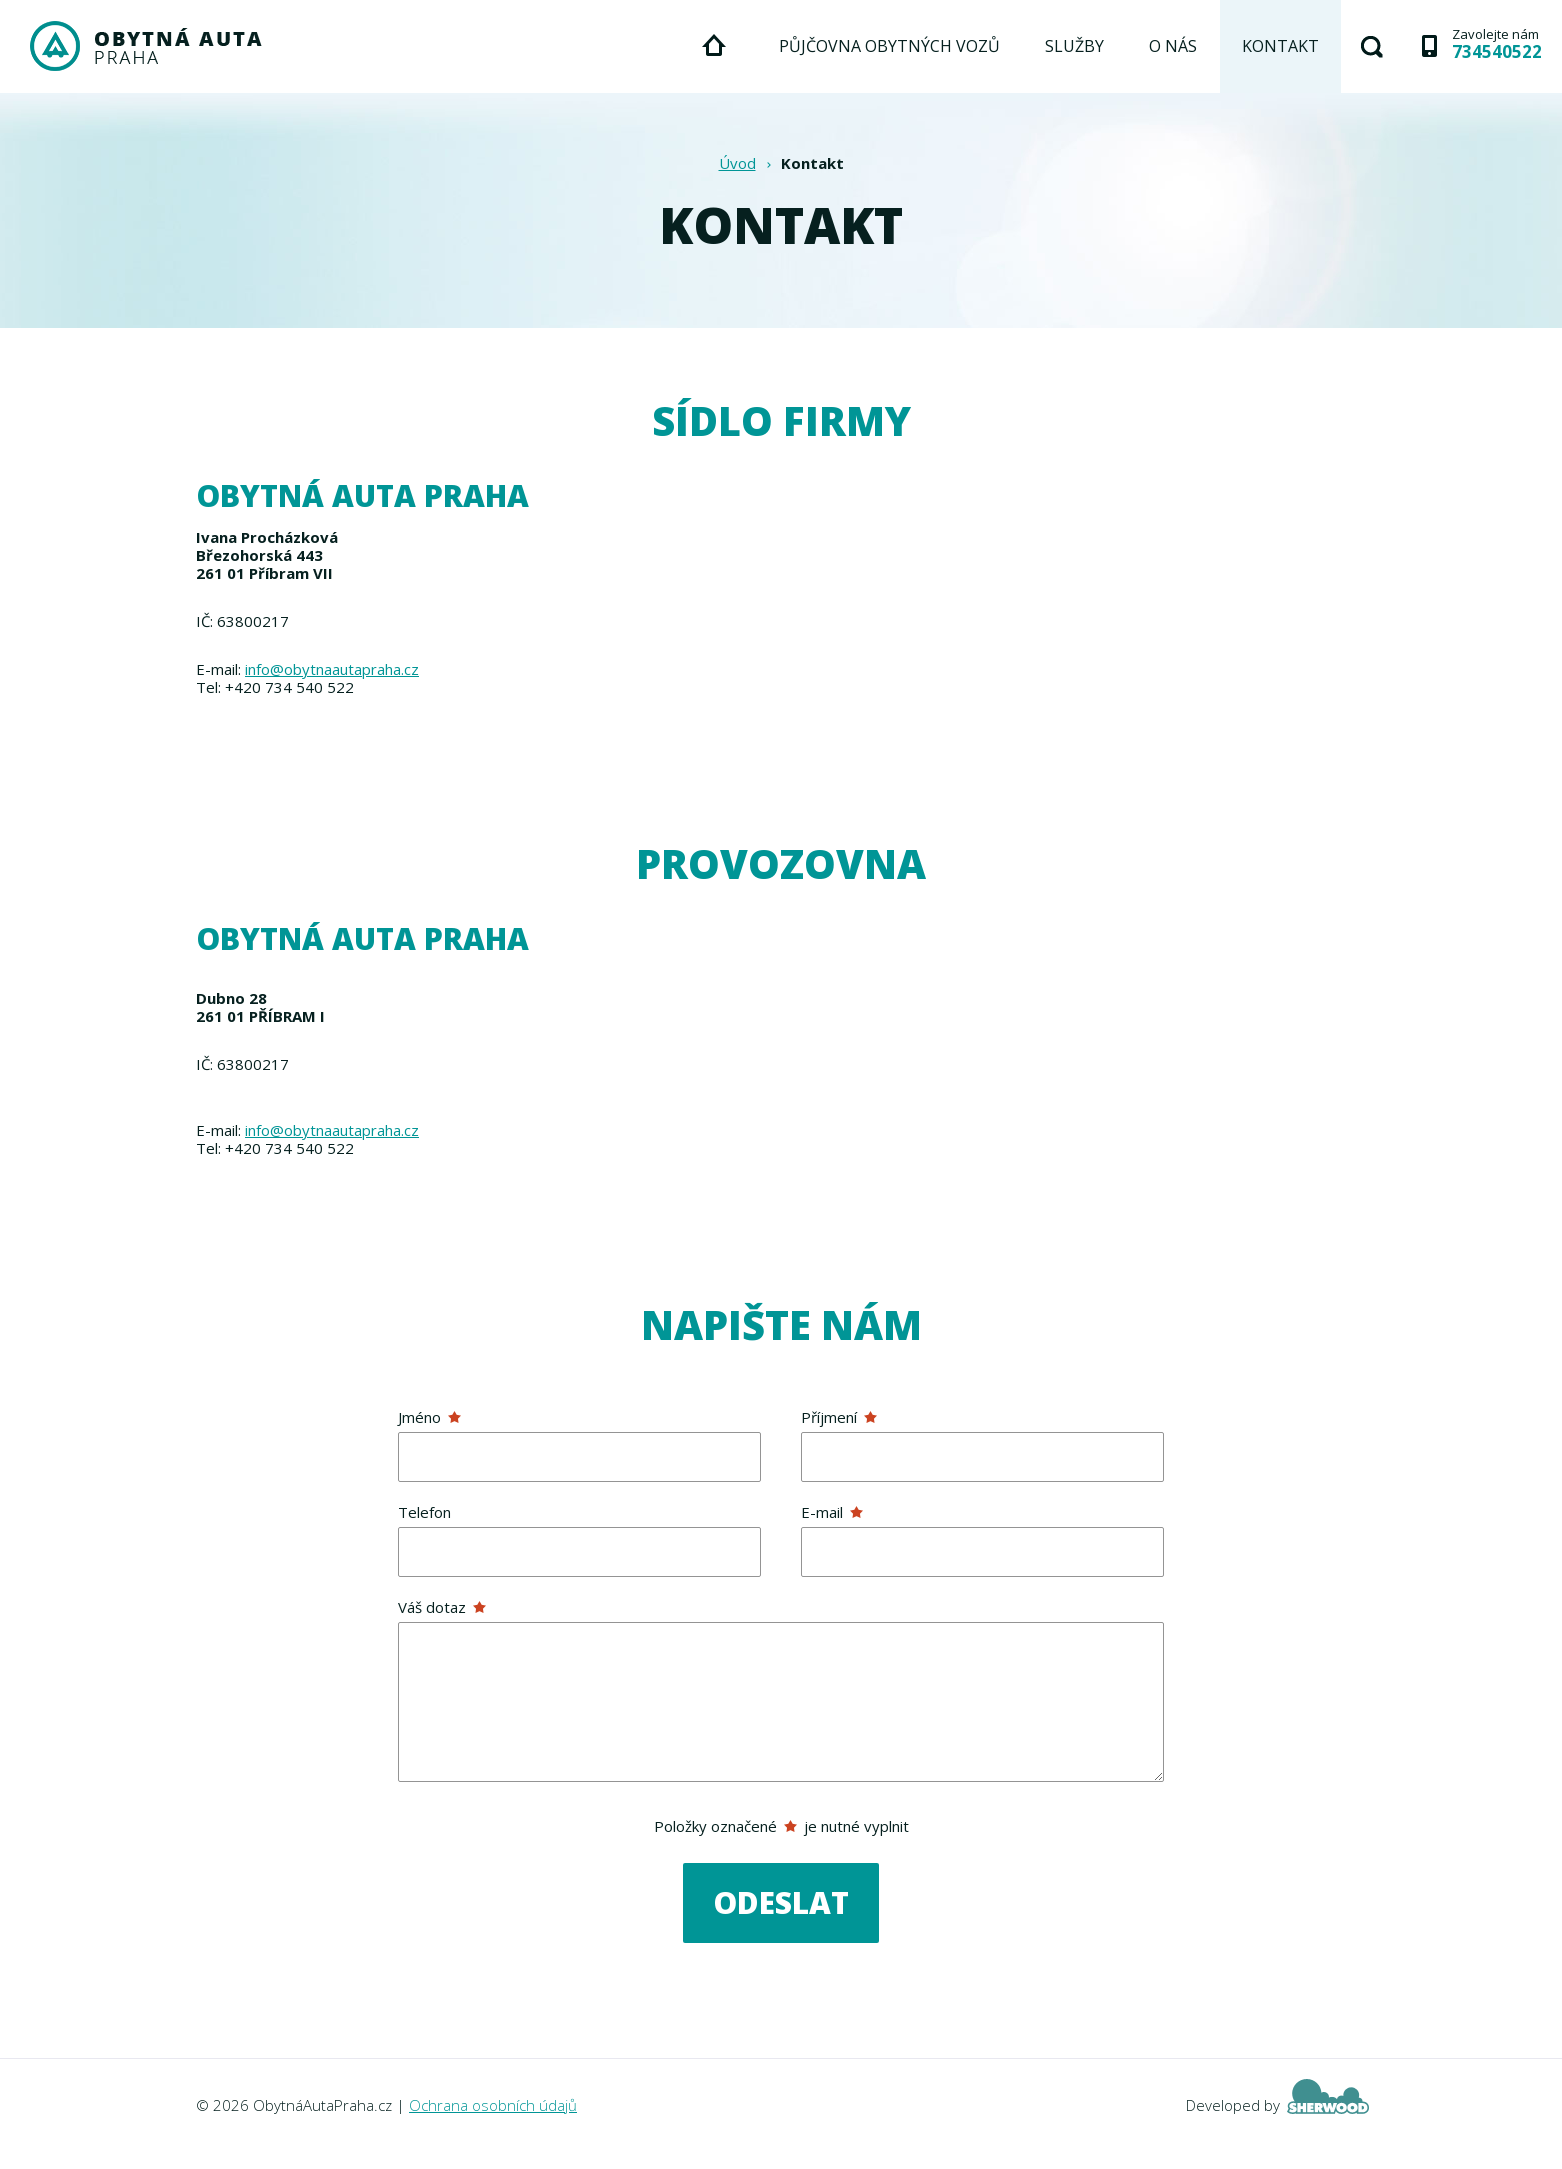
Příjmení (839, 1417)
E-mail (832, 1512)
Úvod (737, 163)
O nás (1173, 46)
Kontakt (1280, 46)
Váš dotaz (442, 1607)
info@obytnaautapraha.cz (332, 669)
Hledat (1372, 46)
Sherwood (1328, 2096)
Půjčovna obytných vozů (889, 46)
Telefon (424, 1512)
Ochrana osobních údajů (493, 2105)
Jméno (429, 1417)
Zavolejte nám (1497, 43)
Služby (1074, 46)
